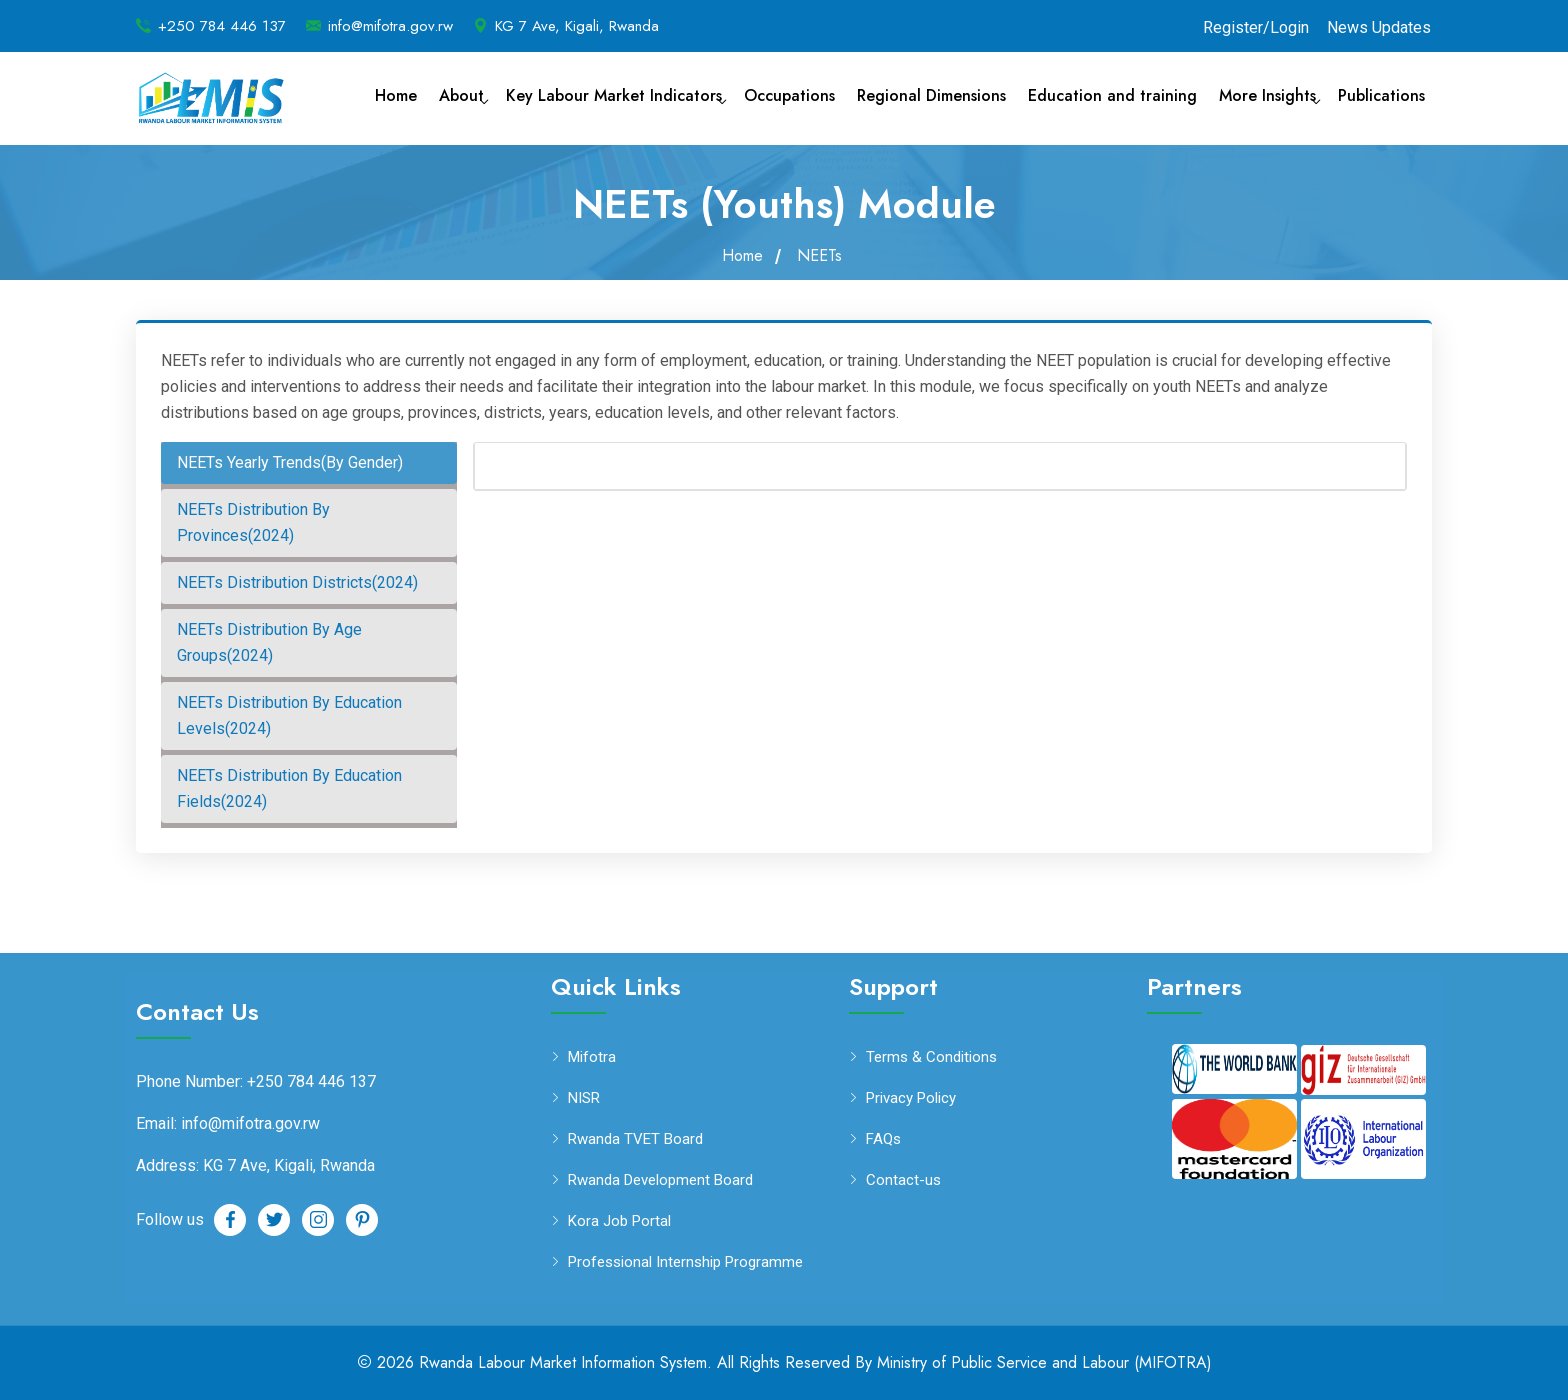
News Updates (1379, 27)
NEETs (819, 256)
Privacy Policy (911, 1098)
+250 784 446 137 (222, 26)
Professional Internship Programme (685, 1262)
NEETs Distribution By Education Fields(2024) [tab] (289, 788)
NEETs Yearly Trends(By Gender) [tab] (290, 462)
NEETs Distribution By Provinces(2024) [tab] (253, 522)
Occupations (789, 95)
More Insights (1267, 95)
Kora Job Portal (619, 1221)
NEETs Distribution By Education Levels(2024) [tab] (289, 715)
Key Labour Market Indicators (614, 95)
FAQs (883, 1139)
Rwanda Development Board (660, 1180)
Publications (1381, 95)
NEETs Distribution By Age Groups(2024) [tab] (269, 642)
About (461, 95)
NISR (584, 1098)
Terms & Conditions (931, 1057)
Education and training (1112, 95)
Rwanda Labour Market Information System (563, 1362)
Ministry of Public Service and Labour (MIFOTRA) (1044, 1362)
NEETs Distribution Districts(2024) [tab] (297, 582)
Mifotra (592, 1057)
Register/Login (1256, 27)
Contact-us (903, 1180)
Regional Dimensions (931, 95)
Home (396, 95)
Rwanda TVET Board (635, 1139)
